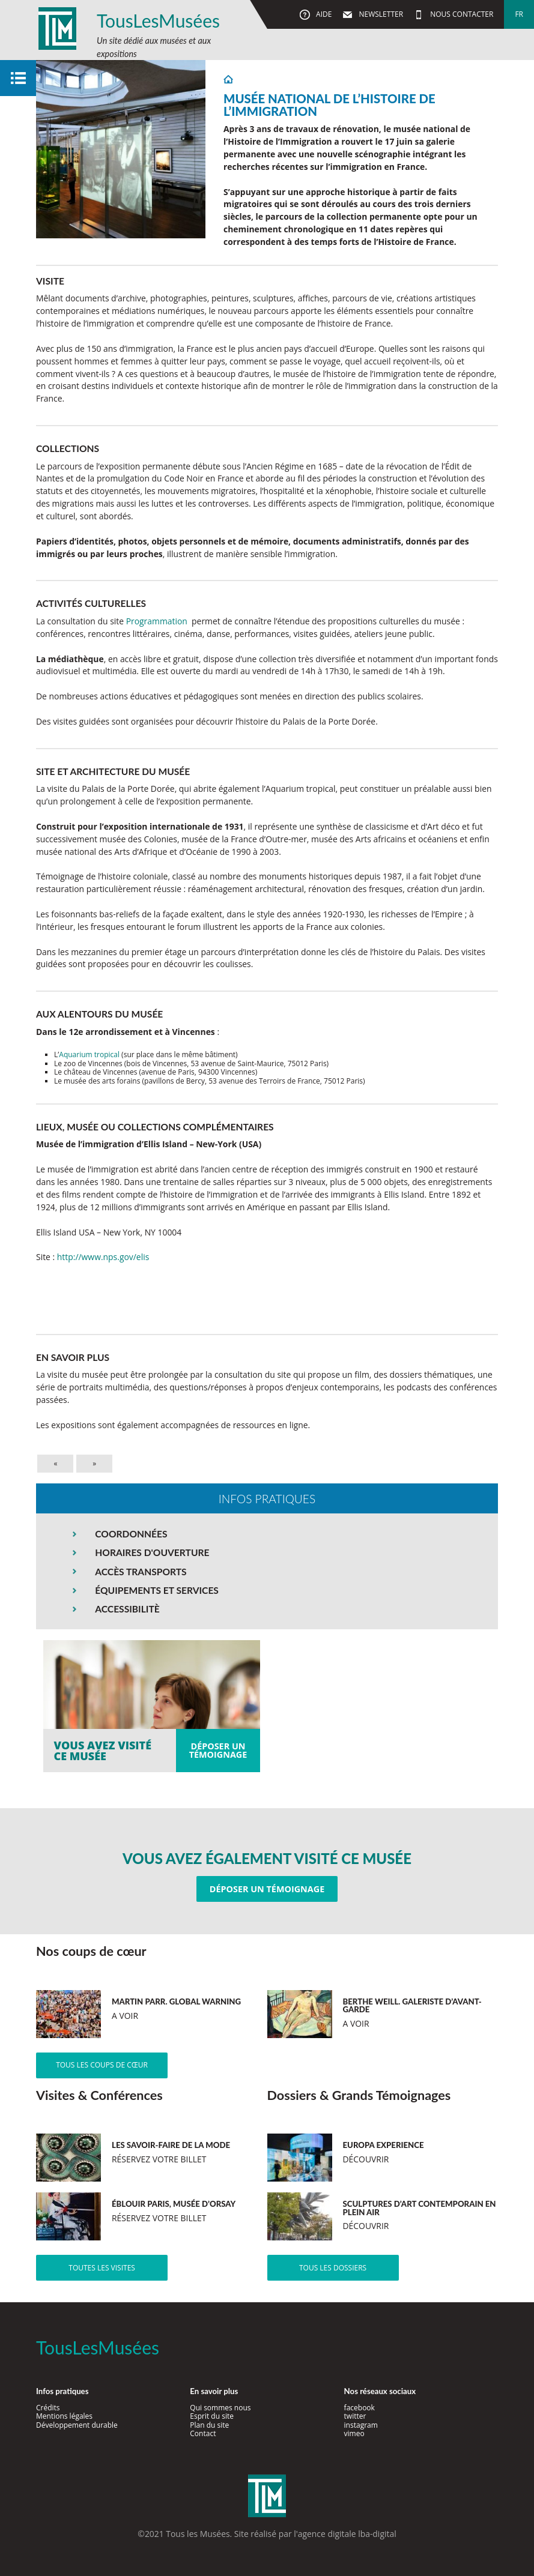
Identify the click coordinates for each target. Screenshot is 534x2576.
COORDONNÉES (131, 1533)
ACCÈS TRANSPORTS (140, 1571)
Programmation (156, 621)
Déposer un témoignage (267, 1889)
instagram (361, 2425)
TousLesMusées (158, 20)
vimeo (354, 2433)
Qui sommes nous (220, 2408)
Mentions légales (64, 2416)
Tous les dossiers (332, 2268)
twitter (355, 2416)
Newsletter (380, 14)
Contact (203, 2433)
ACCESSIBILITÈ (127, 1608)
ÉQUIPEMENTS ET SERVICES (157, 1590)
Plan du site (209, 2425)
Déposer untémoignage (218, 1750)
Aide (323, 14)
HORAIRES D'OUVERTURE (152, 1552)
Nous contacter (460, 14)
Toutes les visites (101, 2268)
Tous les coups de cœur (102, 2065)
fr (519, 14)
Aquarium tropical (89, 1054)
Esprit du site (212, 2416)
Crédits (48, 2408)
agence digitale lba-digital (347, 2533)
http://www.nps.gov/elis (103, 1256)
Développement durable (77, 2425)
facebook (359, 2408)
